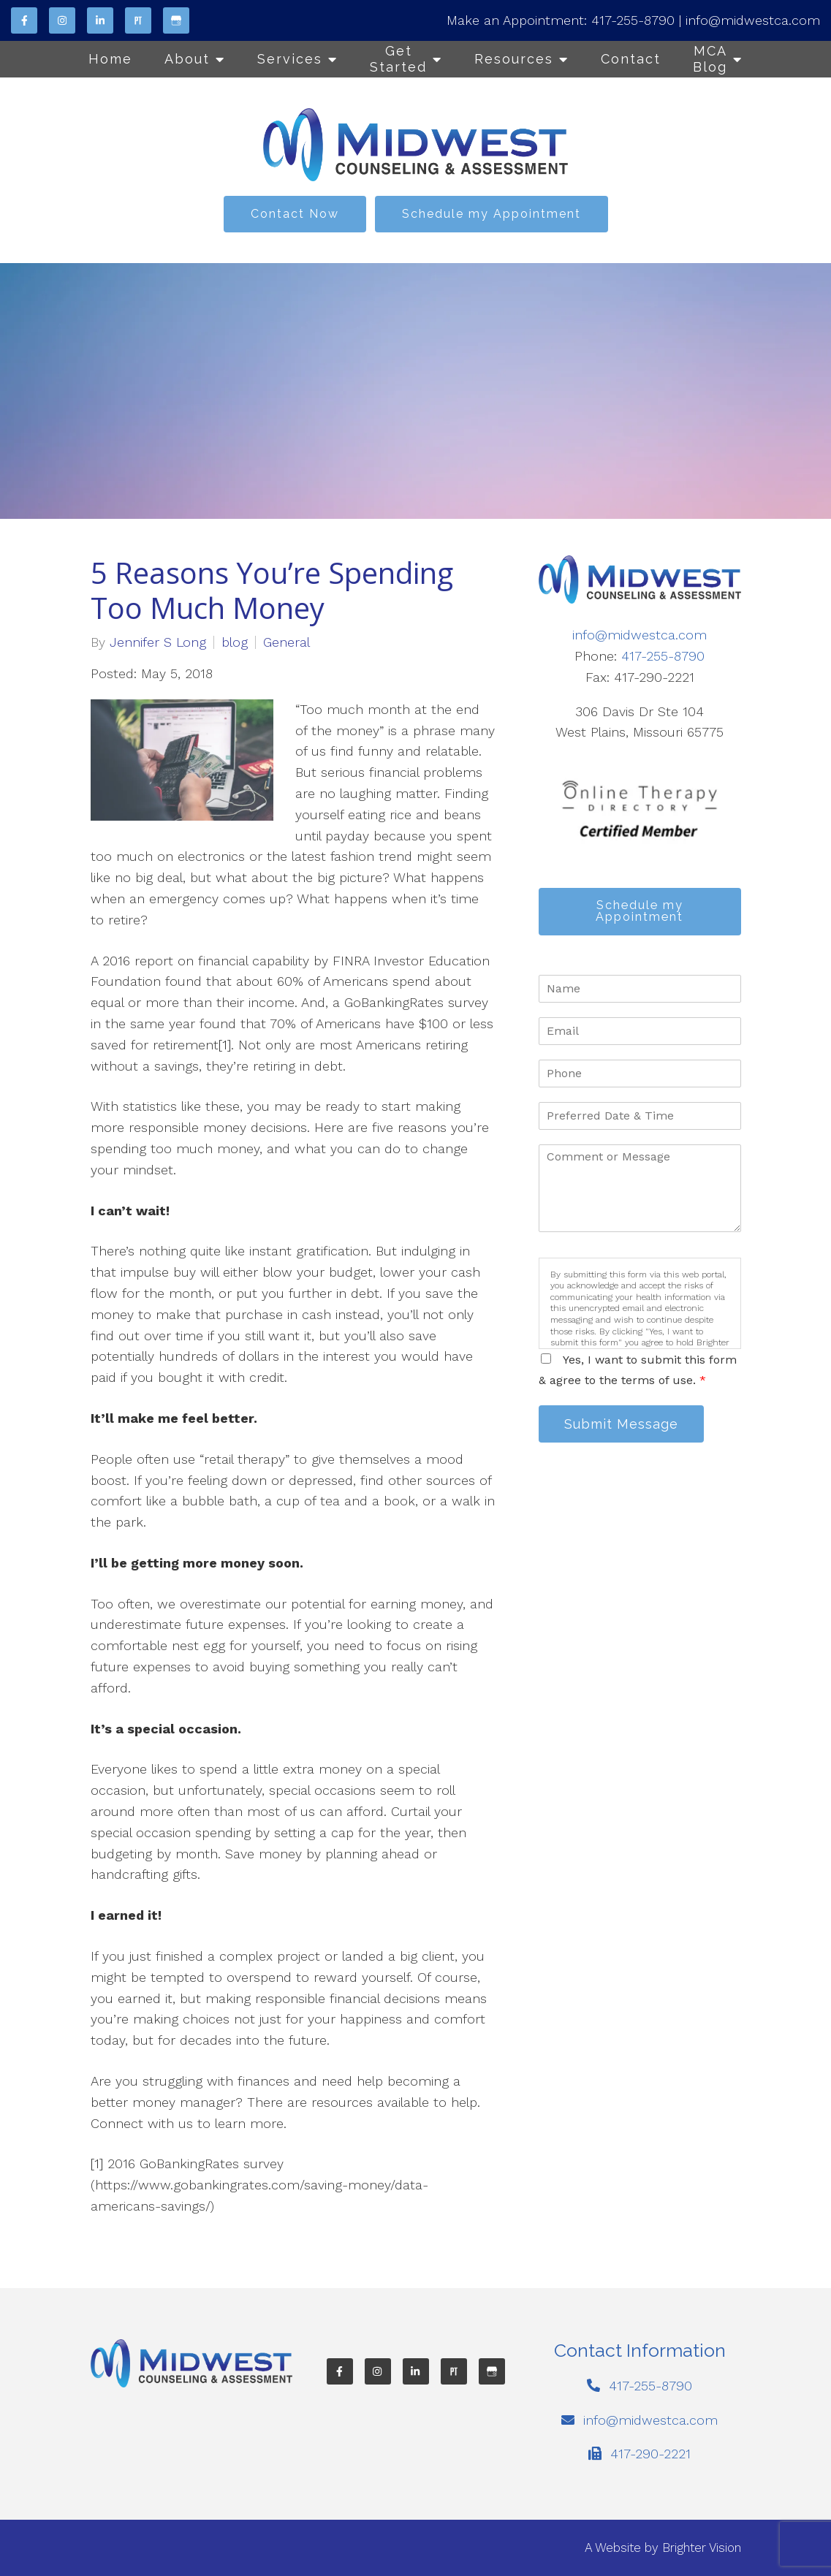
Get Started (398, 59)
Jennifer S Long (158, 642)
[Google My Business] (176, 20)
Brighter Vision (701, 2547)
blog (234, 642)
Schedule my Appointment (491, 214)
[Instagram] (62, 20)
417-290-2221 (650, 2453)
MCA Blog (710, 59)
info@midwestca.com (753, 20)
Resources (513, 59)
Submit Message (623, 1425)
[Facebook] (24, 20)
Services (289, 59)
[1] (225, 1044)
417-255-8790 (633, 20)
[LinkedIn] (100, 20)
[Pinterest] (138, 20)
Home (110, 59)
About (187, 59)
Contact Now (295, 214)
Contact (631, 59)
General (286, 642)
